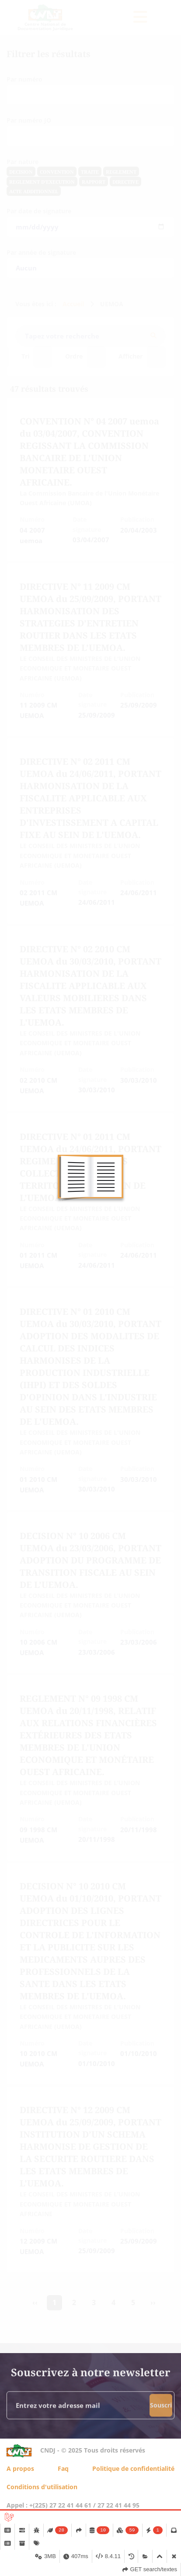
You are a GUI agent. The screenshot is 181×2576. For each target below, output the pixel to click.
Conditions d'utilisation (42, 2487)
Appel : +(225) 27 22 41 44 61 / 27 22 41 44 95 (73, 2505)
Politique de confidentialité (133, 2468)
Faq (63, 2468)
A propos (20, 2468)
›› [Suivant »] (153, 2302)
